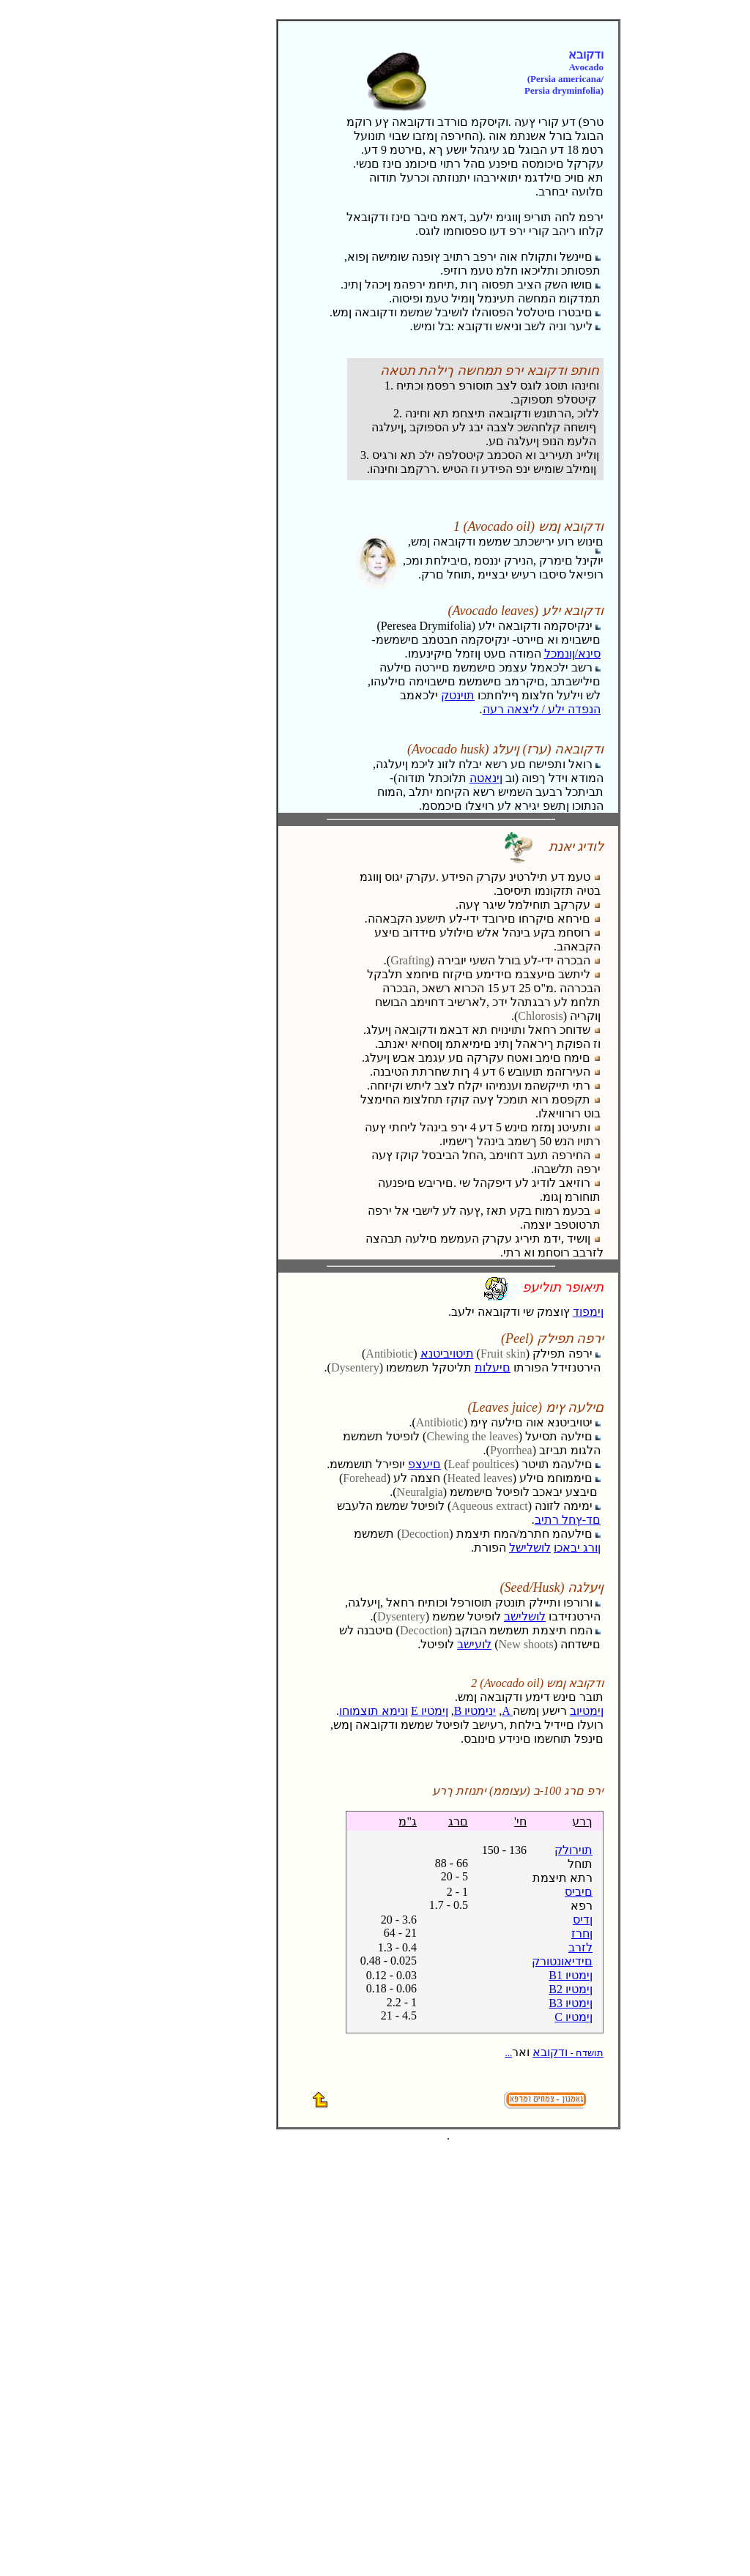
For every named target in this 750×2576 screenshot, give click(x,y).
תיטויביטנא (447, 1353)
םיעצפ (424, 1464)
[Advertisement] (141, 110)
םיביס (579, 1892)
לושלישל (530, 1547)
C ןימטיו (573, 2017)
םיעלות (492, 1367)
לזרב (580, 1947)
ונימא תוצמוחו (373, 1711)
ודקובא (554, 2052)
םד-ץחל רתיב (568, 1520)
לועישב (474, 1644)
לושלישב (525, 1616)
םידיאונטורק (562, 1961)
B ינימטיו (475, 1711)
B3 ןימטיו (571, 2003)
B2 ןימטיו (571, 1989)
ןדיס (583, 1919)
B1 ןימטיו (571, 1975)
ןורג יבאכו (577, 1547)
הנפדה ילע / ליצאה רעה (542, 709)
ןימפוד (588, 1312)
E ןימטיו (429, 1711)
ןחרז (582, 1933)
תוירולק (573, 1850)
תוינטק (458, 695)
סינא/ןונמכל (572, 653)
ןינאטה (485, 778)
